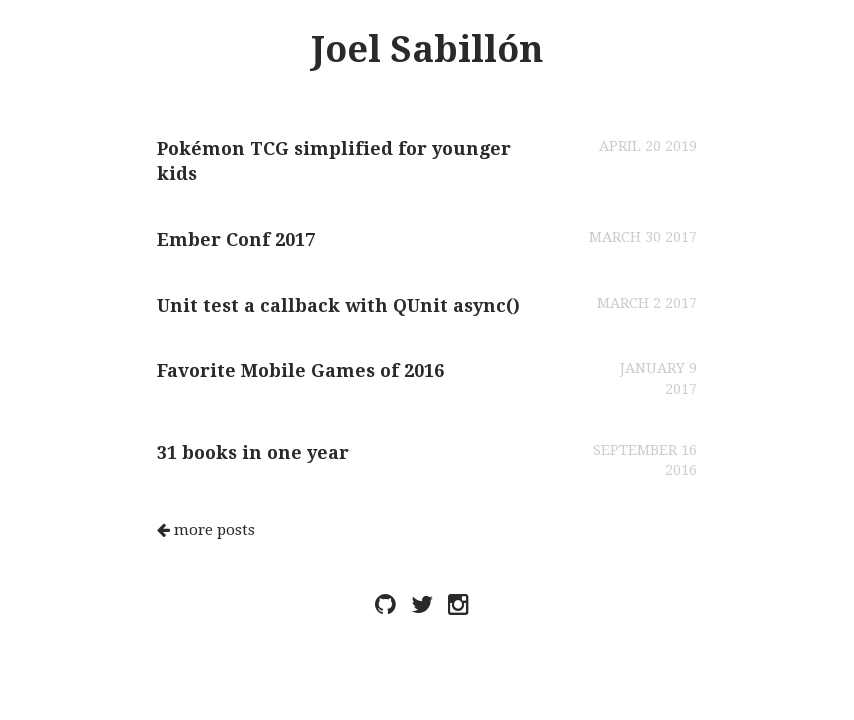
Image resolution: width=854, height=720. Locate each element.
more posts (206, 530)
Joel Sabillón (427, 49)
